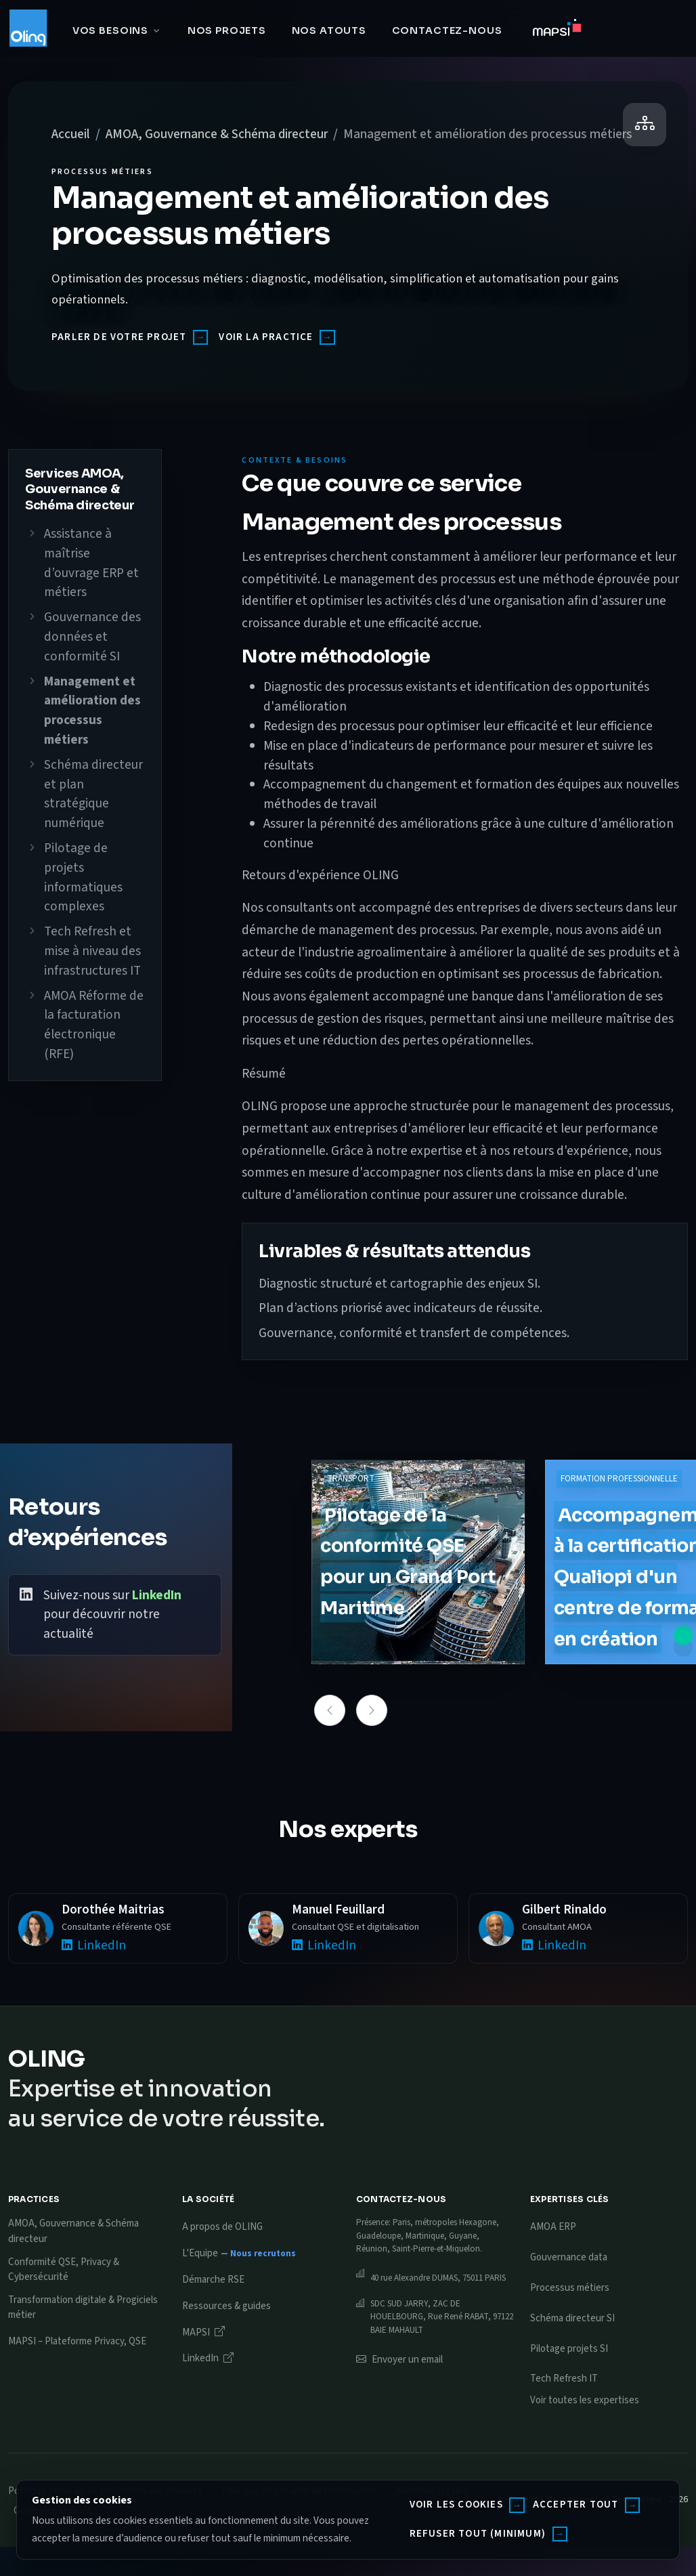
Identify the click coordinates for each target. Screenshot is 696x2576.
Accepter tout (576, 2504)
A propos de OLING (222, 2227)
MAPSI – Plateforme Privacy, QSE (77, 2341)
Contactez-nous (447, 30)
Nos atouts (329, 30)
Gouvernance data (568, 2257)
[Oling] (28, 28)
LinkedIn (156, 1595)
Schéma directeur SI (572, 2318)
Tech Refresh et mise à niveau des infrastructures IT (92, 951)
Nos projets (227, 30)
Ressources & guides (226, 2306)
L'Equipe (200, 2253)
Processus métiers (569, 2288)
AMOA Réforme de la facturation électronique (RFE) (94, 1024)
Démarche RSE (213, 2280)
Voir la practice (266, 337)
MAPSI (203, 2332)
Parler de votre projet (118, 337)
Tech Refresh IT (564, 2378)
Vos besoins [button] (110, 30)
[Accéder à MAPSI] (557, 30)
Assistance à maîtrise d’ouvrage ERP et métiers (91, 562)
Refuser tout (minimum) (478, 2534)
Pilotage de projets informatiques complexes (83, 877)
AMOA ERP (553, 2227)
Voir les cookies (456, 2504)
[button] (329, 1710)
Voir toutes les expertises (584, 2400)
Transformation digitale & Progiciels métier (83, 2308)
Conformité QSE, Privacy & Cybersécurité (63, 2270)
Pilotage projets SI (569, 2349)
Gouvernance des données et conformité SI (92, 637)
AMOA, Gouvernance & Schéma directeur (217, 134)
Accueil (70, 134)
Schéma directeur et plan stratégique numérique (93, 793)
